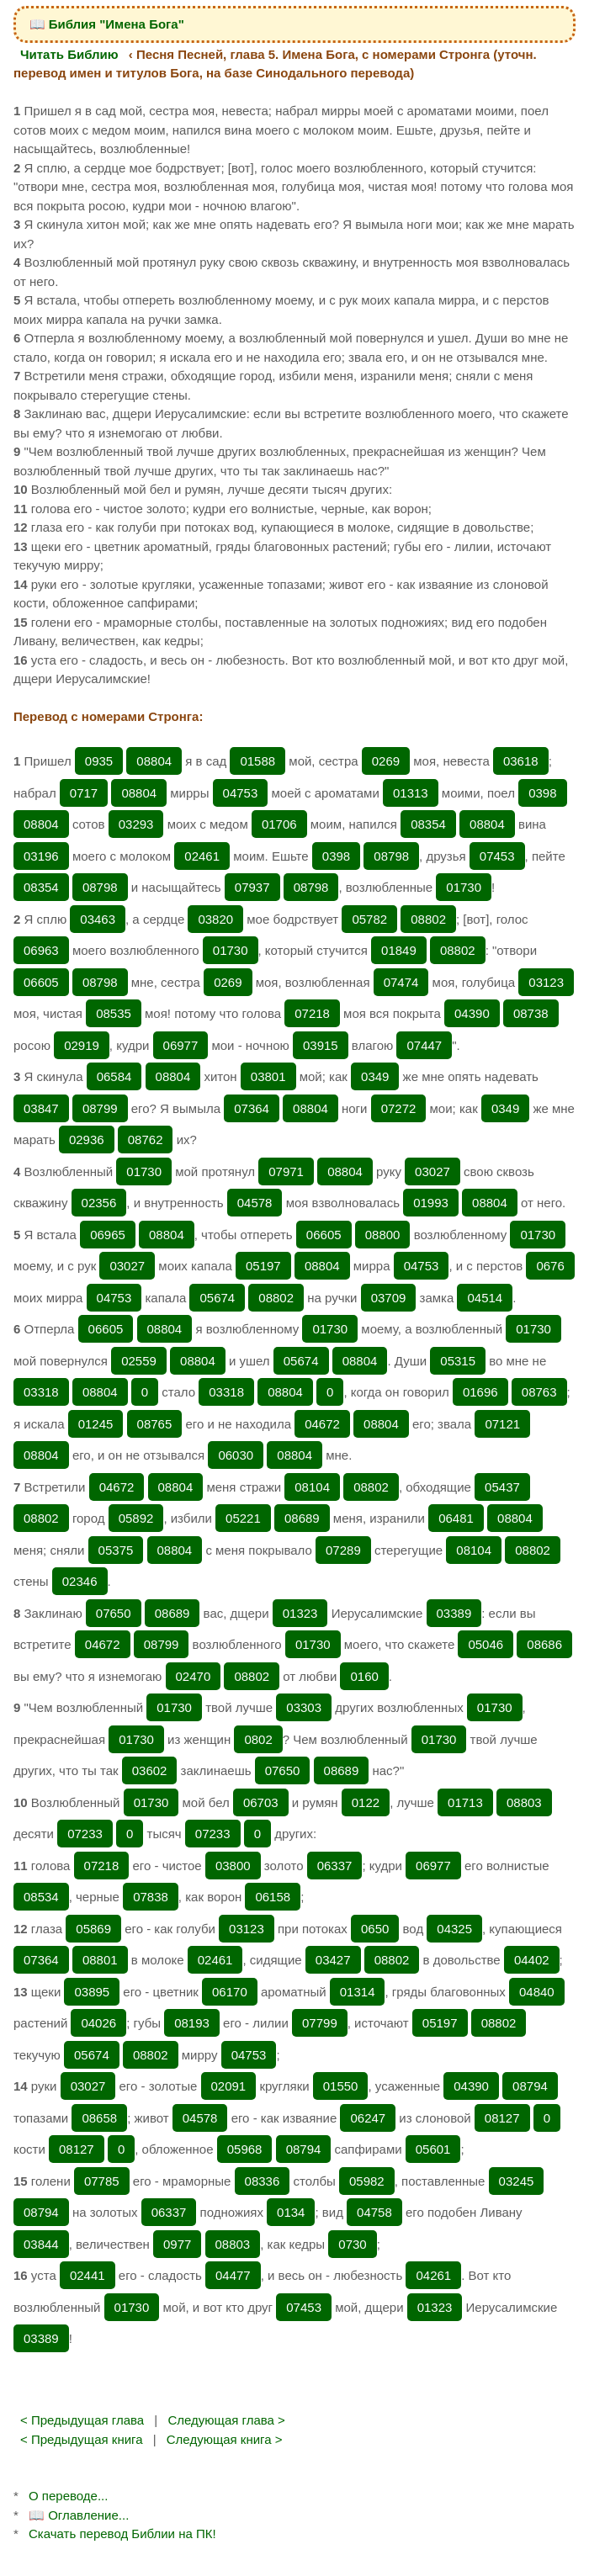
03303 (303, 1707)
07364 (251, 1108)
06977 (181, 1045)
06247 (367, 2118)
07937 (252, 887)
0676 (550, 1266)
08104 (312, 1487)
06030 (235, 1455)
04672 (322, 1424)
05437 (502, 1487)
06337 (335, 1865)
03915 (320, 1045)
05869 (93, 1928)
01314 (357, 1992)
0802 (258, 1739)
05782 (369, 919)
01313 (410, 793)
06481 (456, 1518)
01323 (300, 1613)
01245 (96, 1424)
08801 (100, 1960)
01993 (430, 1202)
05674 (217, 1298)
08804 (154, 761)
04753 (240, 793)
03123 (546, 982)
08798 (391, 856)
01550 (340, 2086)
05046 (485, 1644)
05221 (243, 1518)
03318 (41, 1392)
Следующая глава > (225, 2420)
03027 (432, 1171)
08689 (302, 1518)
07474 (401, 982)
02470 (193, 1676)
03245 (516, 2181)
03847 (41, 1108)
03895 (91, 1992)
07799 (319, 2023)
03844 (41, 2244)
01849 (399, 950)
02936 (86, 1139)
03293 (136, 824)
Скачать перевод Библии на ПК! (122, 2533)
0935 (99, 761)
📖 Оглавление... (79, 2515)
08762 (145, 1139)
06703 (261, 1802)
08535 (113, 1013)
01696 (480, 1392)
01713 (465, 1802)
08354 (428, 824)
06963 (41, 950)
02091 (229, 2086)
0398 (542, 793)
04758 (374, 2212)
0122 (365, 1802)
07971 (286, 1171)
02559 (139, 1361)
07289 (343, 1550)
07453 (497, 856)
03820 (215, 919)
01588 (257, 761)
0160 (364, 1676)
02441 (87, 2275)
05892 (136, 1518)
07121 (502, 1424)
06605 (41, 982)
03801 (268, 1076)
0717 (84, 793)
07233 (85, 1833)
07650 (113, 1613)
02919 (81, 1045)
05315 (457, 1361)
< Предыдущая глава (82, 2420)
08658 (99, 2118)
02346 (80, 1581)
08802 (428, 919)
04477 (233, 2275)
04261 (433, 2275)
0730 (352, 2244)
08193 (192, 2023)
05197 (263, 1266)
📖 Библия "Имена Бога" (106, 24)
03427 (333, 1960)
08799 (100, 1108)
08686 (544, 1644)
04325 (454, 1928)
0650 (375, 1928)
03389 (454, 1613)
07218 (312, 1013)
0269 (386, 761)
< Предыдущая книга (81, 2439)
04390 (472, 1013)
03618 (521, 761)
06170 (229, 1992)
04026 (98, 2023)
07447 (424, 1045)
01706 (279, 824)
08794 (530, 2086)
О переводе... (68, 2496)
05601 (433, 2149)
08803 (524, 1802)
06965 (107, 1234)
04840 (537, 1992)
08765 (154, 1424)
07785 (101, 2181)
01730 (463, 887)
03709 (388, 1298)
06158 (272, 1897)
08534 (41, 1897)
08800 (383, 1234)
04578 (255, 1202)
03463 (97, 919)
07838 (150, 1897)
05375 (116, 1550)
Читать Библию (69, 54)
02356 (99, 1202)
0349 (375, 1076)
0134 (291, 2212)
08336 (262, 2181)
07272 (399, 1108)
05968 (245, 2149)
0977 (177, 2244)
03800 (233, 1865)
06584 (114, 1076)
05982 (367, 2181)
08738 (531, 1013)
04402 (531, 1960)
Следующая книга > (225, 2439)
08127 (502, 2118)
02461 (202, 856)
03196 (41, 856)
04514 (484, 1298)
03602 (149, 1770)
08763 (539, 1392)
